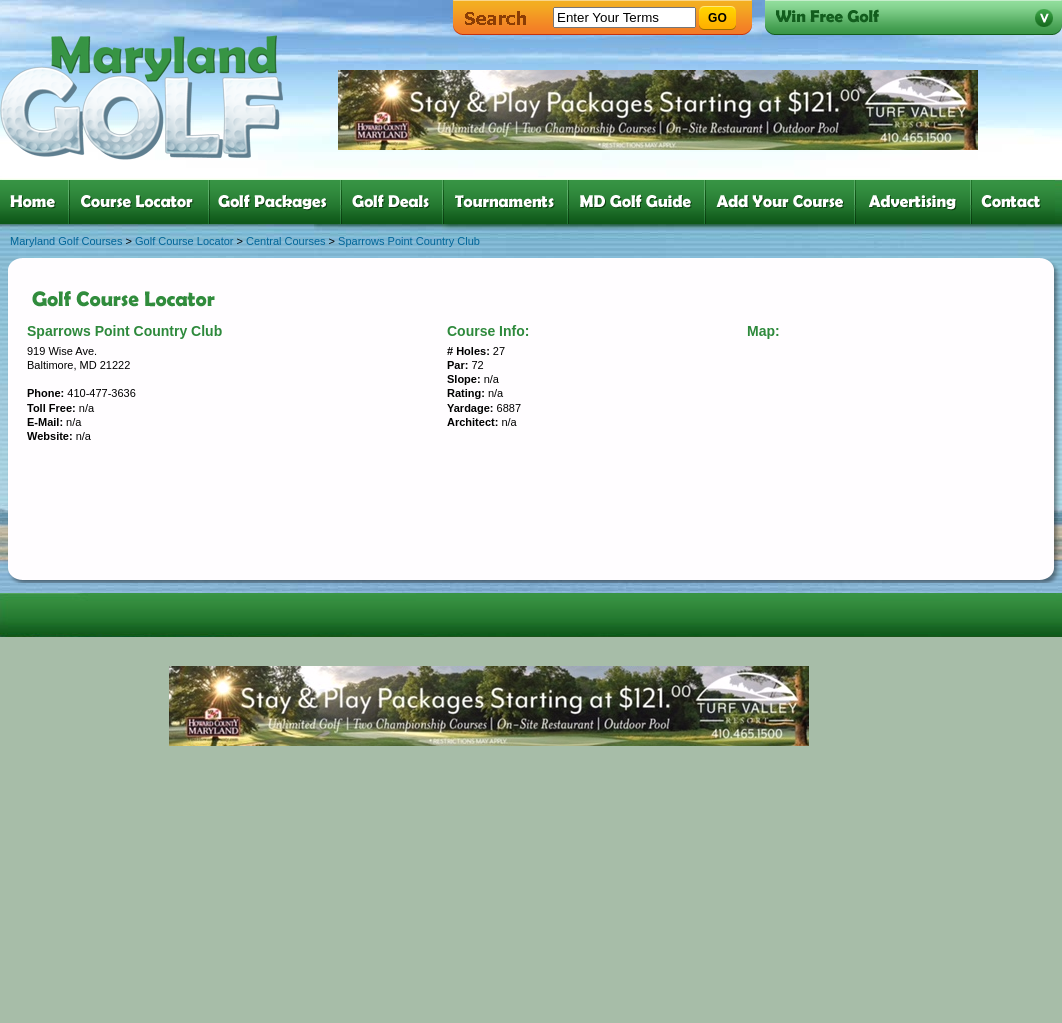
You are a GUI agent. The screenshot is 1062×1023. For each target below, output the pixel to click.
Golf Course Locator (184, 241)
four (396, 202)
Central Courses (285, 241)
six (640, 202)
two (143, 202)
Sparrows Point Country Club (409, 241)
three (279, 202)
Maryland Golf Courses (66, 241)
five (509, 202)
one (36, 202)
